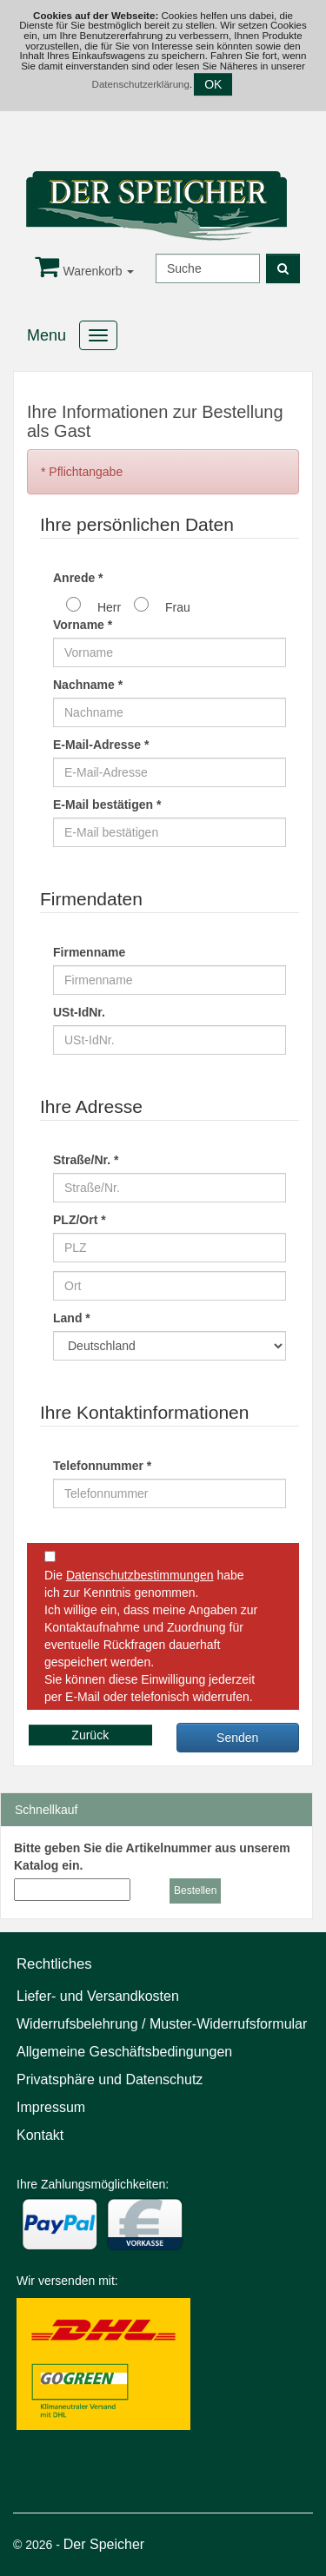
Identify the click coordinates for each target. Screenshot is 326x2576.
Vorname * (82, 625)
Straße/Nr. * (85, 1160)
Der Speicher (103, 2544)
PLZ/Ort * (79, 1220)
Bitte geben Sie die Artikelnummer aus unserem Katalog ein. (152, 1856)
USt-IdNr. (79, 1012)
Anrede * (78, 578)
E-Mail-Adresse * (101, 745)
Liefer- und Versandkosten (98, 1996)
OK (213, 84)
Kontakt (40, 2135)
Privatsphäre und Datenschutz (110, 2079)
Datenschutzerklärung (141, 84)
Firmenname (89, 952)
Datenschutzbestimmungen (140, 1575)
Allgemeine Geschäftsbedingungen (124, 2051)
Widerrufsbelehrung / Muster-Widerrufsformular (162, 2023)
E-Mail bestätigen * (107, 804)
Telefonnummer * (102, 1466)
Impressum (51, 2107)
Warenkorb (85, 271)
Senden (237, 1738)
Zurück (90, 1735)
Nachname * (88, 685)
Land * (71, 1318)
